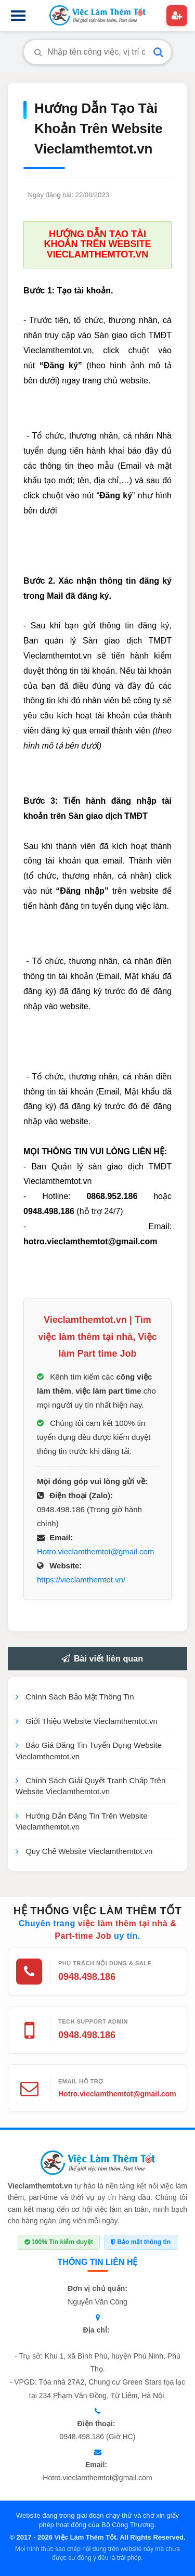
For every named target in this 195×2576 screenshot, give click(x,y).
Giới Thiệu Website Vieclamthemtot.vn (87, 1721)
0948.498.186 (86, 1977)
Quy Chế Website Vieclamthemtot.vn (84, 1851)
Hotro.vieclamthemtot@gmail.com (95, 1551)
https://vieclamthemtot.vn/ (81, 1579)
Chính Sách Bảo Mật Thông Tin (75, 1696)
